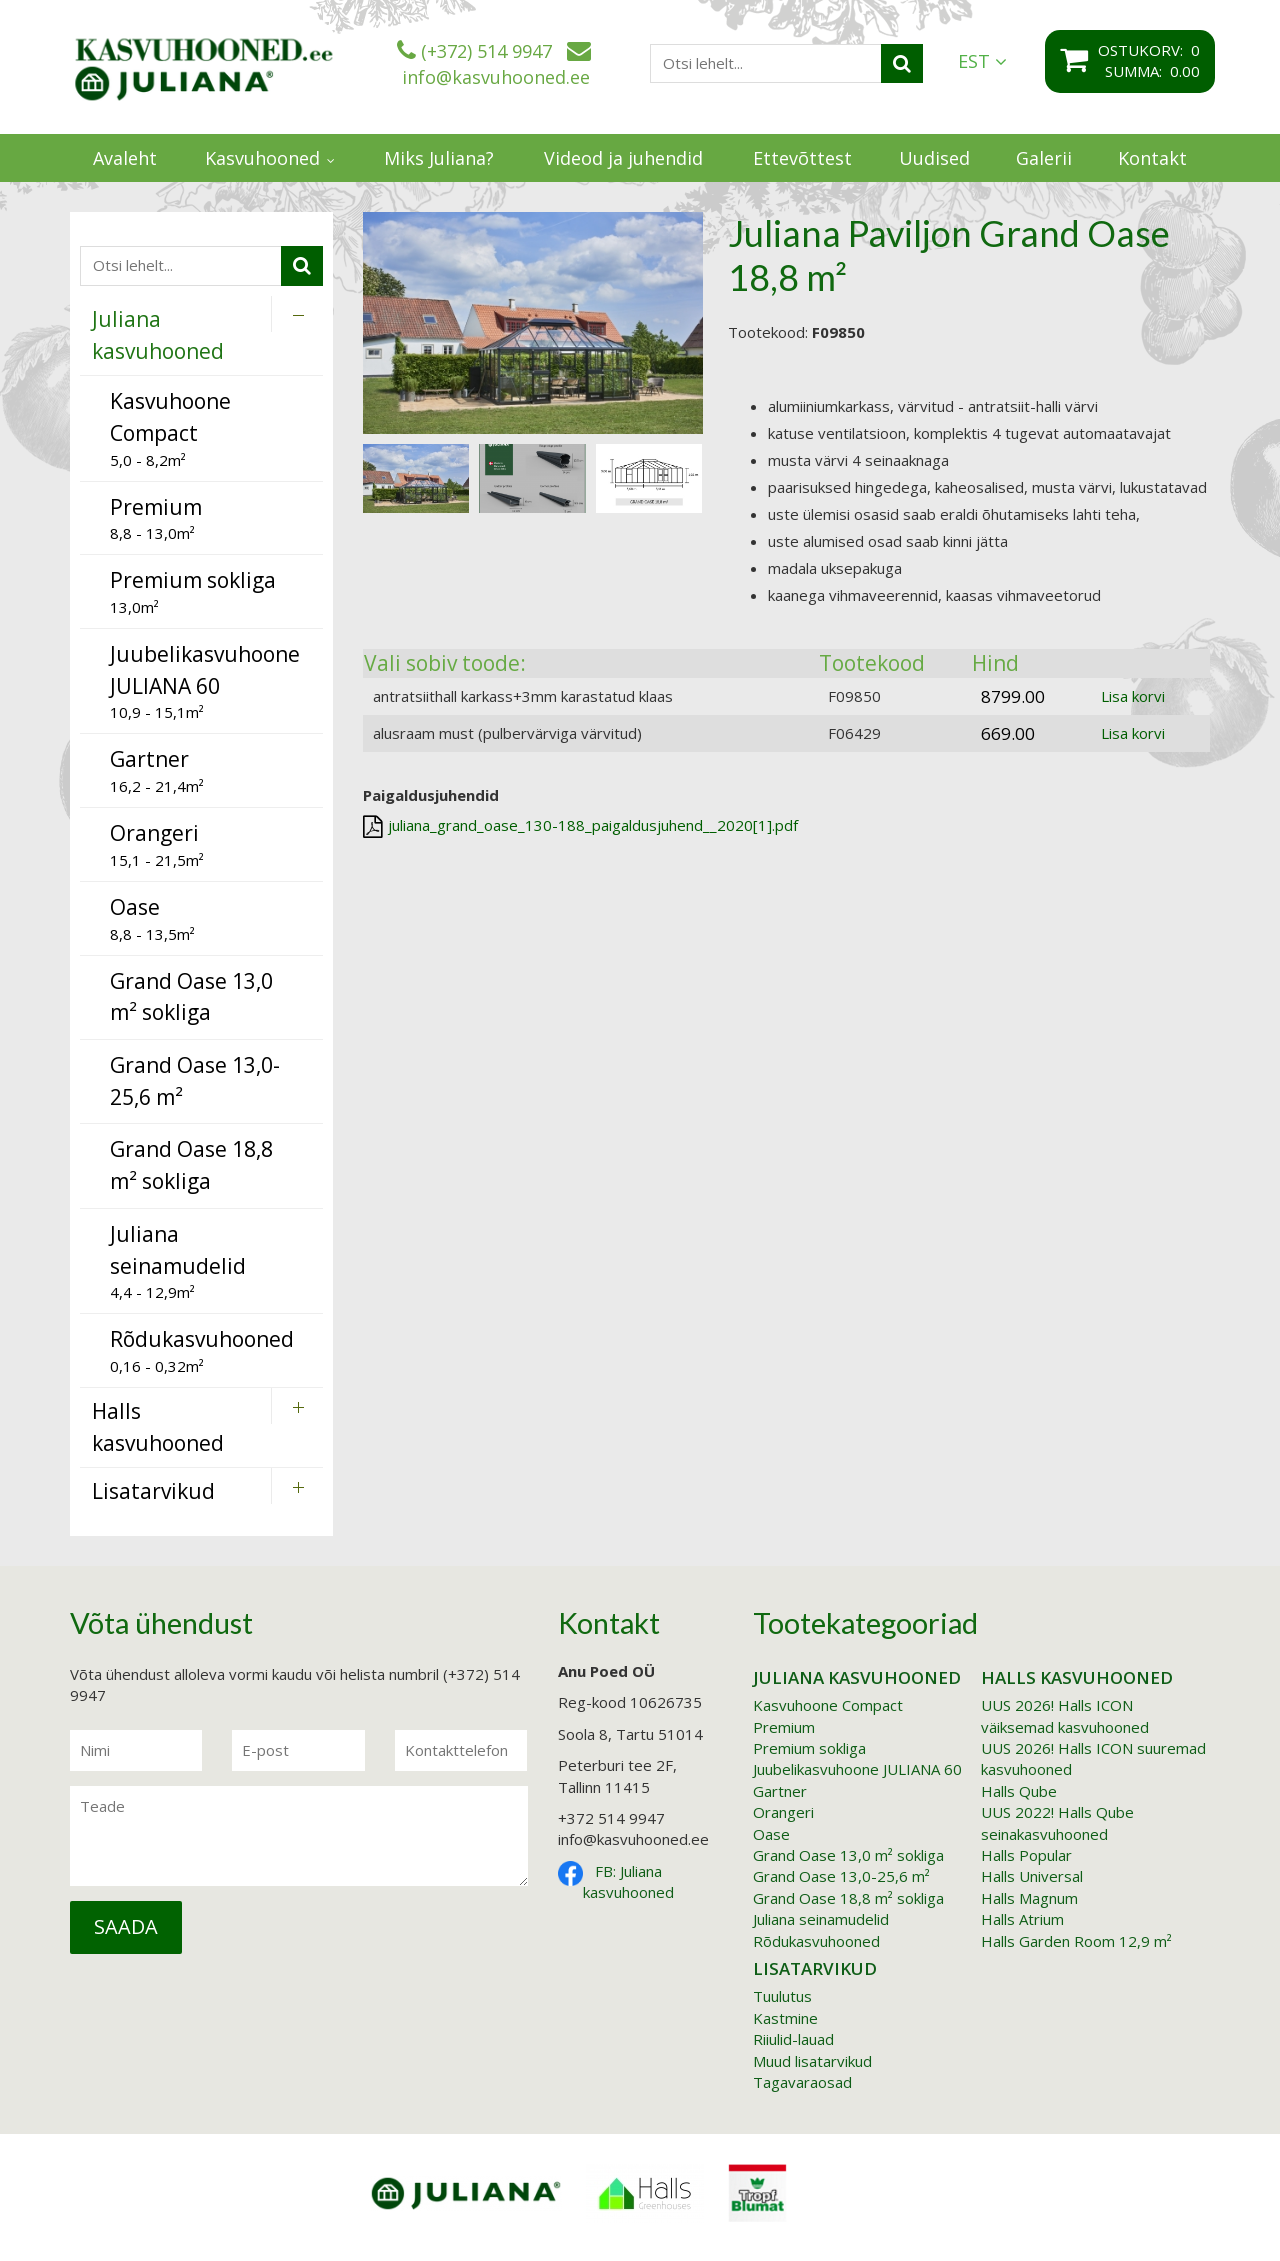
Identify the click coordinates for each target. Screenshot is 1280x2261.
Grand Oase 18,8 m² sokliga (848, 1898)
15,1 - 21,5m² (157, 844)
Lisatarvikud (815, 1968)
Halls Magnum (1029, 1898)
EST (982, 61)
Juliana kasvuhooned (857, 1677)
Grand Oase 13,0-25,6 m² (841, 1876)
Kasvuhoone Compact (828, 1705)
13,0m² (193, 591)
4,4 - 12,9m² (178, 1261)
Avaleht (125, 158)
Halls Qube (1019, 1791)
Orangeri (783, 1812)
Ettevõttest (802, 158)
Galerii (1044, 158)
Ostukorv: (1144, 50)
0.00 (1185, 71)
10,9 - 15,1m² (205, 681)
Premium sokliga (809, 1748)
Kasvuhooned (262, 158)
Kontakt (1152, 158)
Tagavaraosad (802, 2082)
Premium (784, 1727)
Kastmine (785, 2018)
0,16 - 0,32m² (202, 1350)
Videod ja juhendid (623, 158)
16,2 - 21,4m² (157, 770)
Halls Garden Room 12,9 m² (1076, 1941)
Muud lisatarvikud (812, 2061)
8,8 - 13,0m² (156, 518)
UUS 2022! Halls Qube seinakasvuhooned (1057, 1822)
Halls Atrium (1022, 1919)
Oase (771, 1834)
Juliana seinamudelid (821, 1919)
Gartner (780, 1791)
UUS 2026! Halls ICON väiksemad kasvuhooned (1065, 1715)
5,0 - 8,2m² (170, 428)
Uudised (934, 158)
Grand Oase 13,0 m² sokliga (848, 1855)
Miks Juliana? (439, 158)
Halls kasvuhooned (1077, 1677)
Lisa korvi (1133, 696)
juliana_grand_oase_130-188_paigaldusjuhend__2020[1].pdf (580, 826)
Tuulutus (782, 1996)
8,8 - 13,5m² (152, 918)
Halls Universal (1032, 1876)
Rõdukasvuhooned (816, 1941)
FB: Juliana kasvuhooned (628, 1881)
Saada (126, 1926)
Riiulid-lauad (793, 2039)
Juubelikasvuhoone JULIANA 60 (857, 1769)
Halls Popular (1026, 1855)
